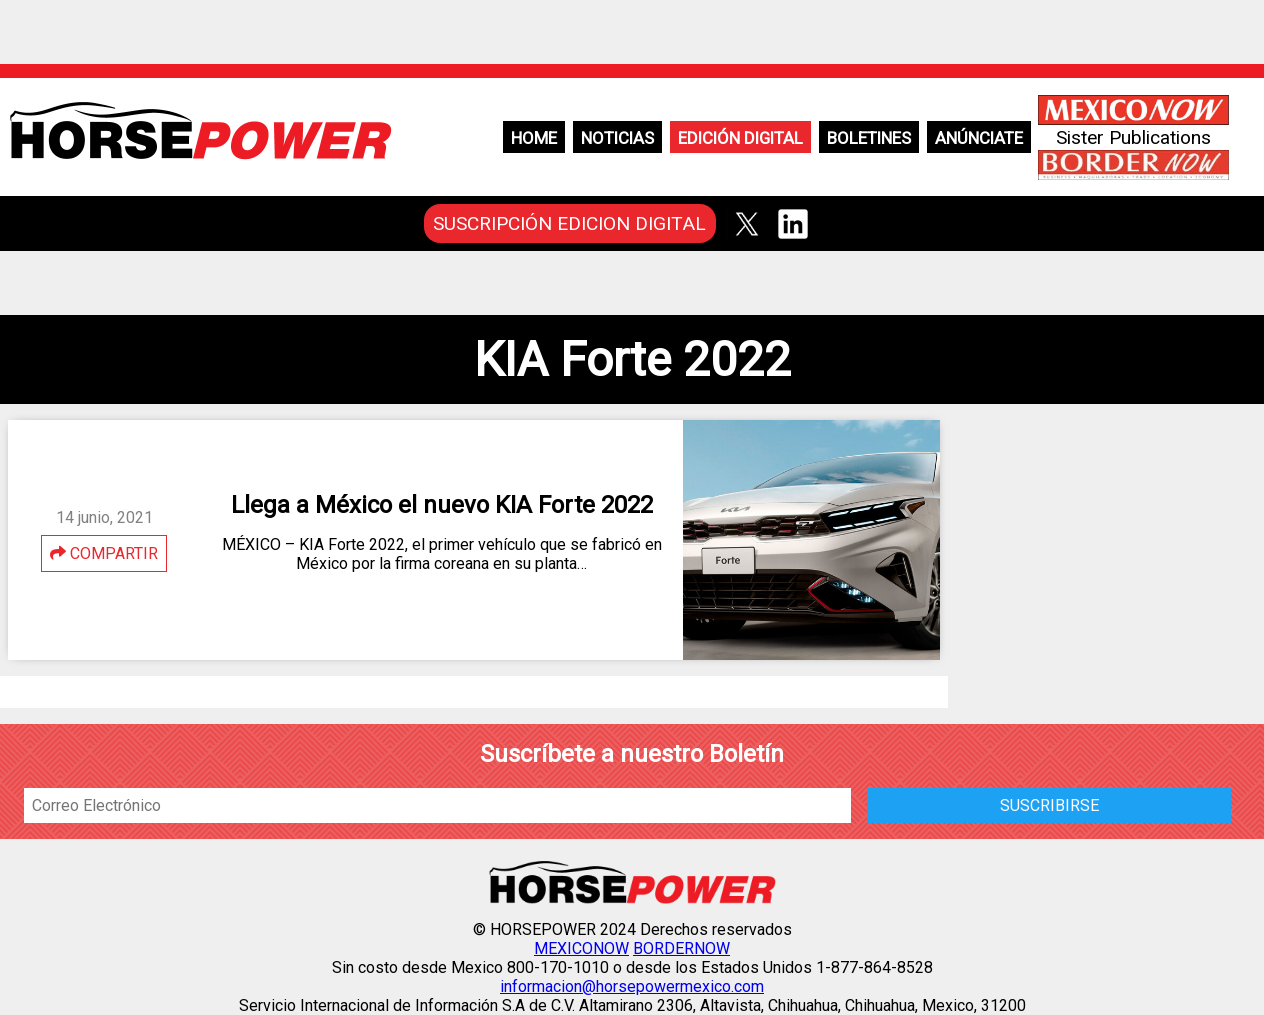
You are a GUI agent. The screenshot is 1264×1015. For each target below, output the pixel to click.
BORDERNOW (681, 948)
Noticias (617, 138)
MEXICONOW (581, 948)
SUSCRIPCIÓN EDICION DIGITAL (569, 223)
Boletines (869, 138)
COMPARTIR (104, 553)
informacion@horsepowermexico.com (632, 986)
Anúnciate (979, 138)
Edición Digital (740, 138)
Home (534, 138)
